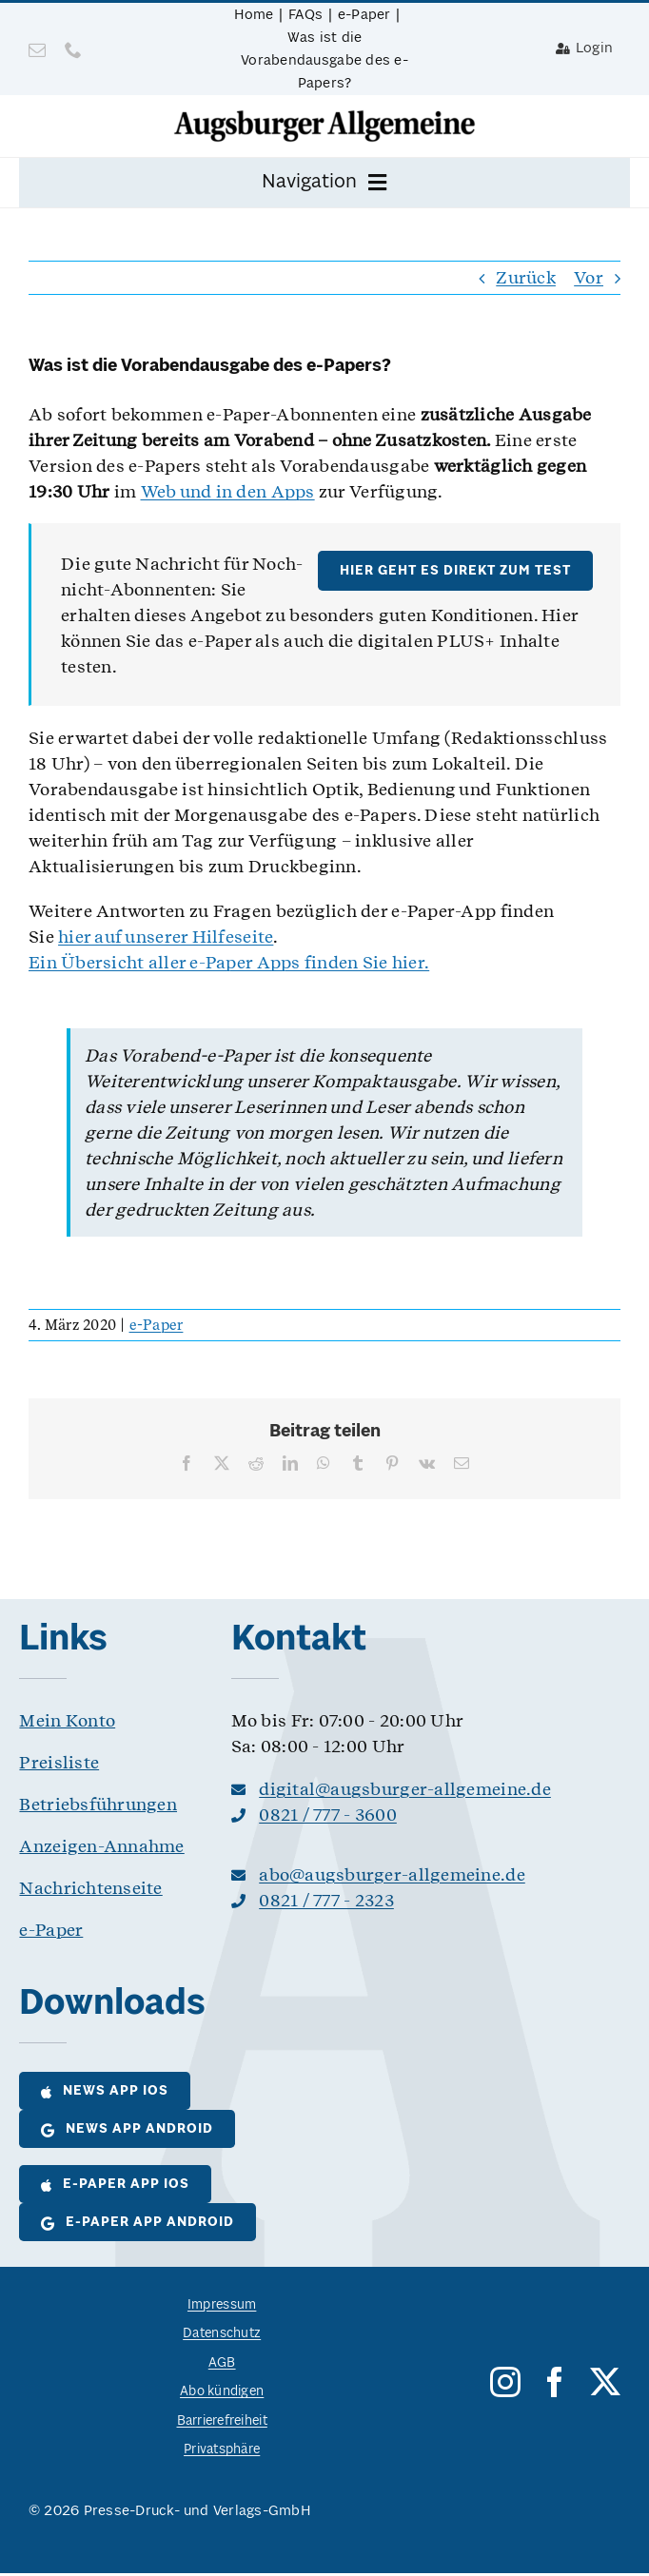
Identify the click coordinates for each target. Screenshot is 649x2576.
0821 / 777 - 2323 (326, 1900)
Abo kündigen (222, 2392)
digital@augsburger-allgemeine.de (405, 1789)
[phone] (73, 49)
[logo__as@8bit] (324, 117)
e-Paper (156, 1325)
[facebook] (555, 2382)
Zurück (526, 277)
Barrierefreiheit (222, 2421)
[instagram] (505, 2382)
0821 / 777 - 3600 (328, 1815)
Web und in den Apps (228, 491)
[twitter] (605, 2382)
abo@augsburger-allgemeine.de (392, 1874)
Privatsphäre (222, 2450)
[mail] (37, 49)
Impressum (221, 2305)
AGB (222, 2363)
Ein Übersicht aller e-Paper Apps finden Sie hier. (229, 962)
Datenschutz (222, 2334)
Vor (588, 277)
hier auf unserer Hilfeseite (165, 936)
